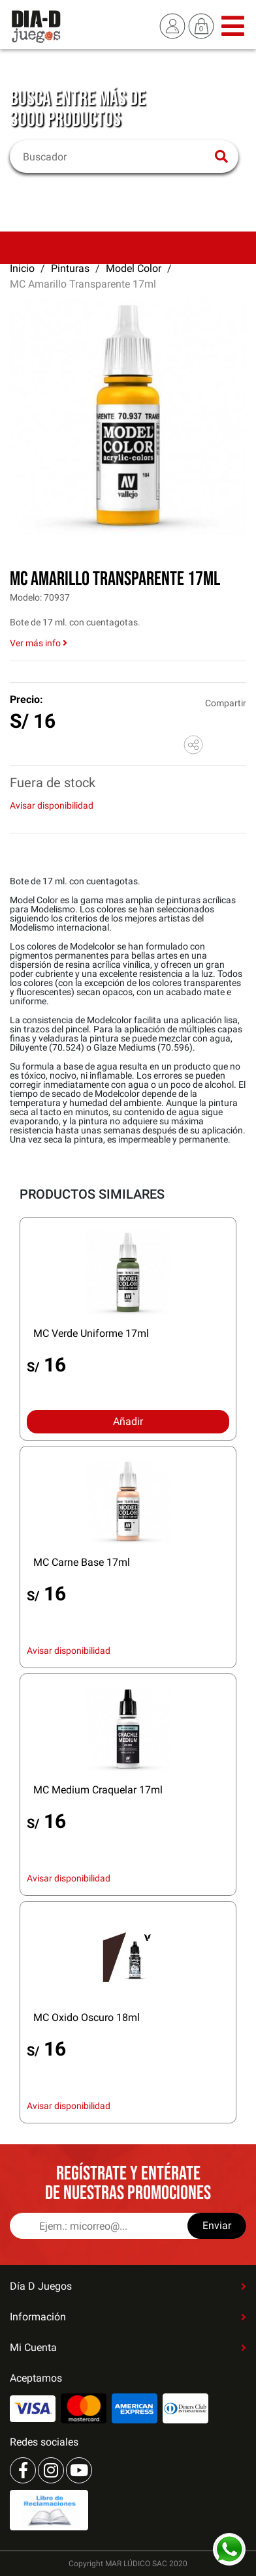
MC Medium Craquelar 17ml (98, 1790)
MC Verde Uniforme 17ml (91, 1333)
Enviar (216, 2225)
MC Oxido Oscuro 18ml (86, 2017)
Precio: (26, 699)
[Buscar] (116, 156)
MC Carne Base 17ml (81, 1562)
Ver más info (38, 643)
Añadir (128, 1421)
